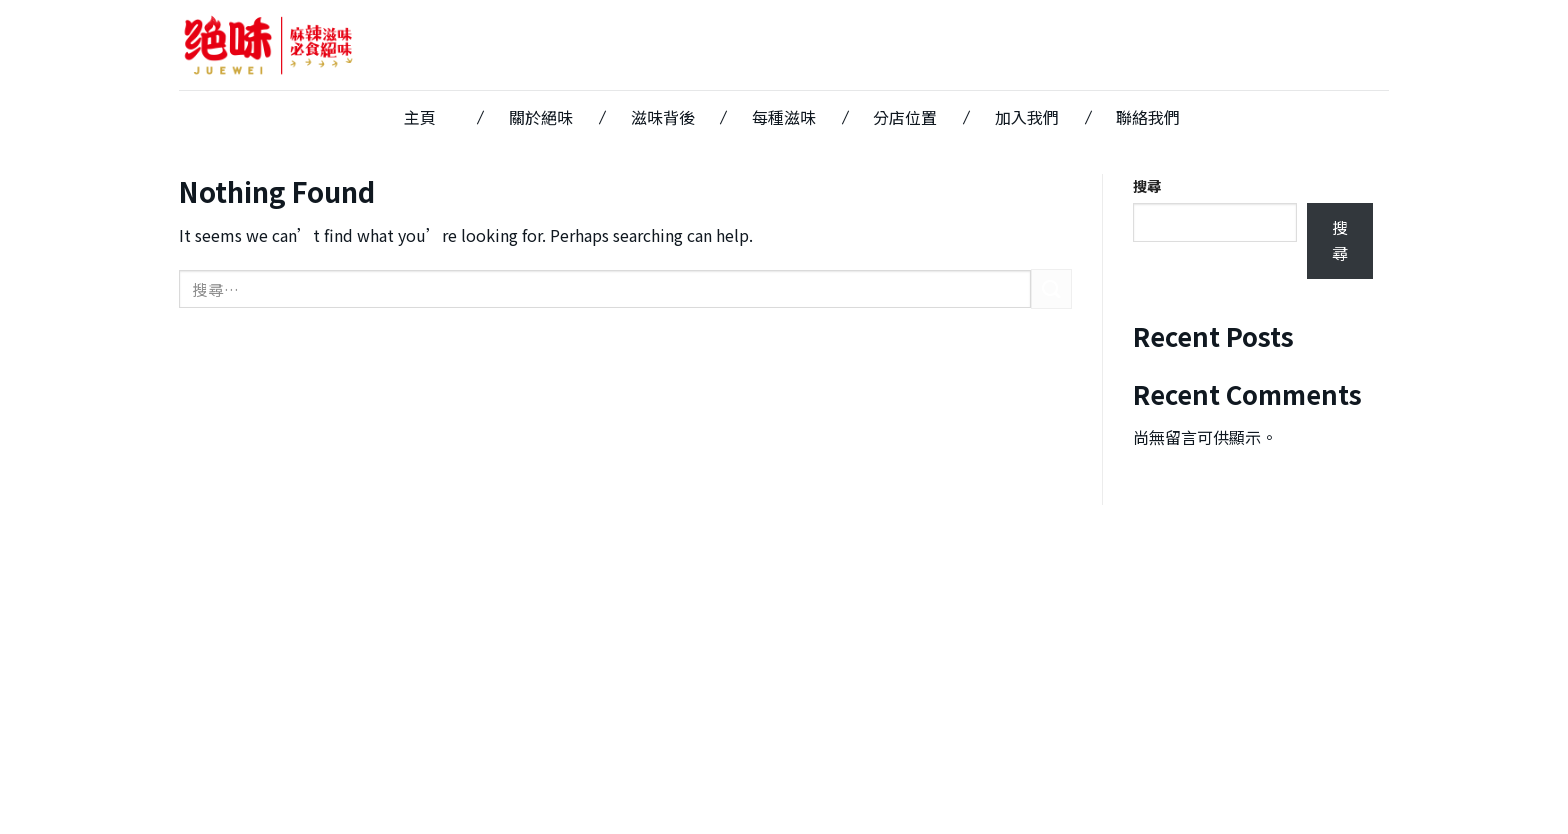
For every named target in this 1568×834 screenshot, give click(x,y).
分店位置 (905, 117)
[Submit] (1051, 288)
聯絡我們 (1148, 117)
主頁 (420, 117)
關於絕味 (541, 117)
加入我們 (1027, 117)
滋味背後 (663, 117)
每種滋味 (784, 117)
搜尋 (1147, 185)
